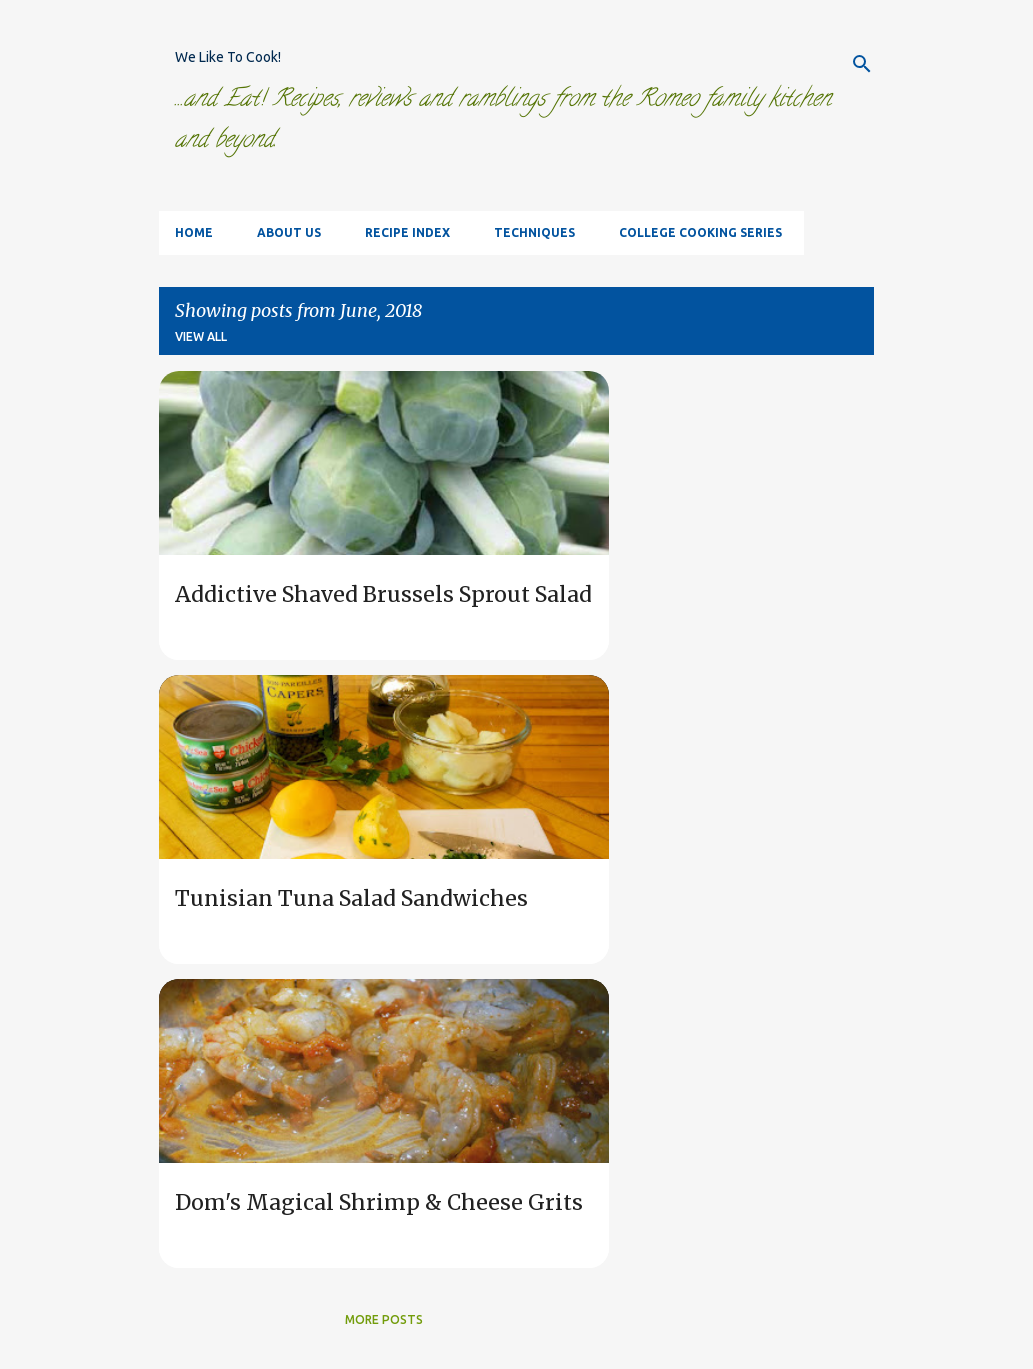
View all (201, 336)
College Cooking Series (700, 232)
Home (194, 232)
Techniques (534, 232)
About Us (289, 232)
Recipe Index (407, 232)
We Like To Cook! (228, 57)
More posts (384, 1319)
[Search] (862, 64)
